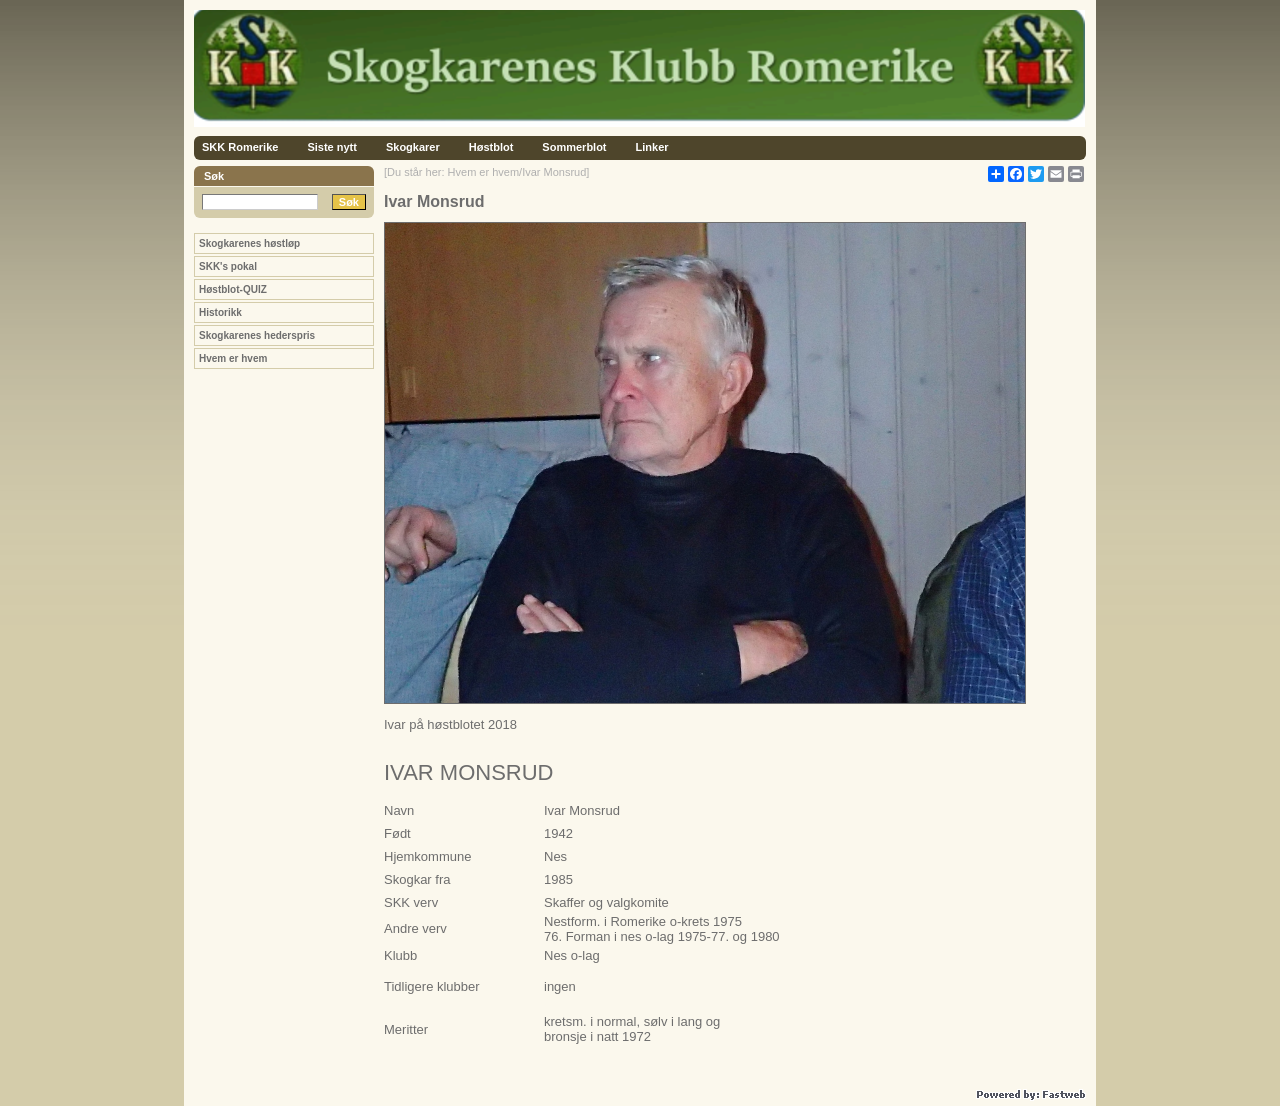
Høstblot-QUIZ (233, 289)
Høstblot (491, 147)
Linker (652, 147)
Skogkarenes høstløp (249, 243)
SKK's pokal (228, 266)
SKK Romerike (240, 147)
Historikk (220, 312)
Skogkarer (413, 147)
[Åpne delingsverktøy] (996, 174)
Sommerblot (574, 147)
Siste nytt (332, 147)
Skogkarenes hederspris (257, 335)
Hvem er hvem (233, 358)
